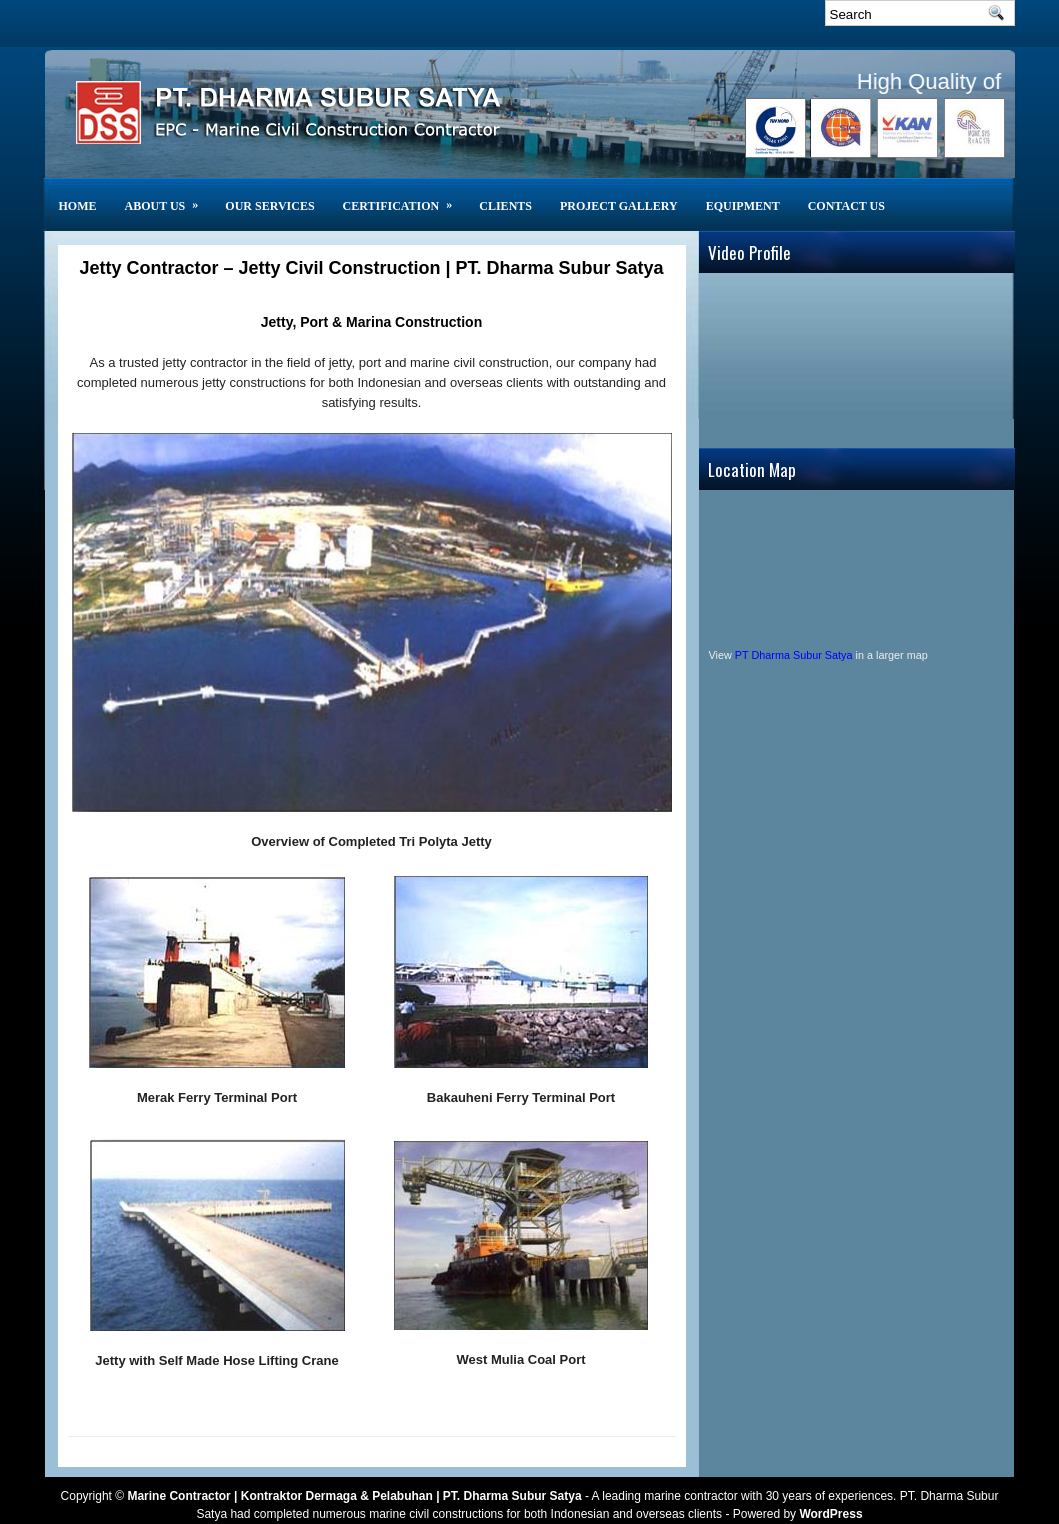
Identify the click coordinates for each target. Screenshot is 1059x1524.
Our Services (269, 206)
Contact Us (846, 206)
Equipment (743, 206)
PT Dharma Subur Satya (794, 655)
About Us (168, 195)
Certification (404, 195)
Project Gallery (619, 206)
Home (78, 206)
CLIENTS (505, 206)
